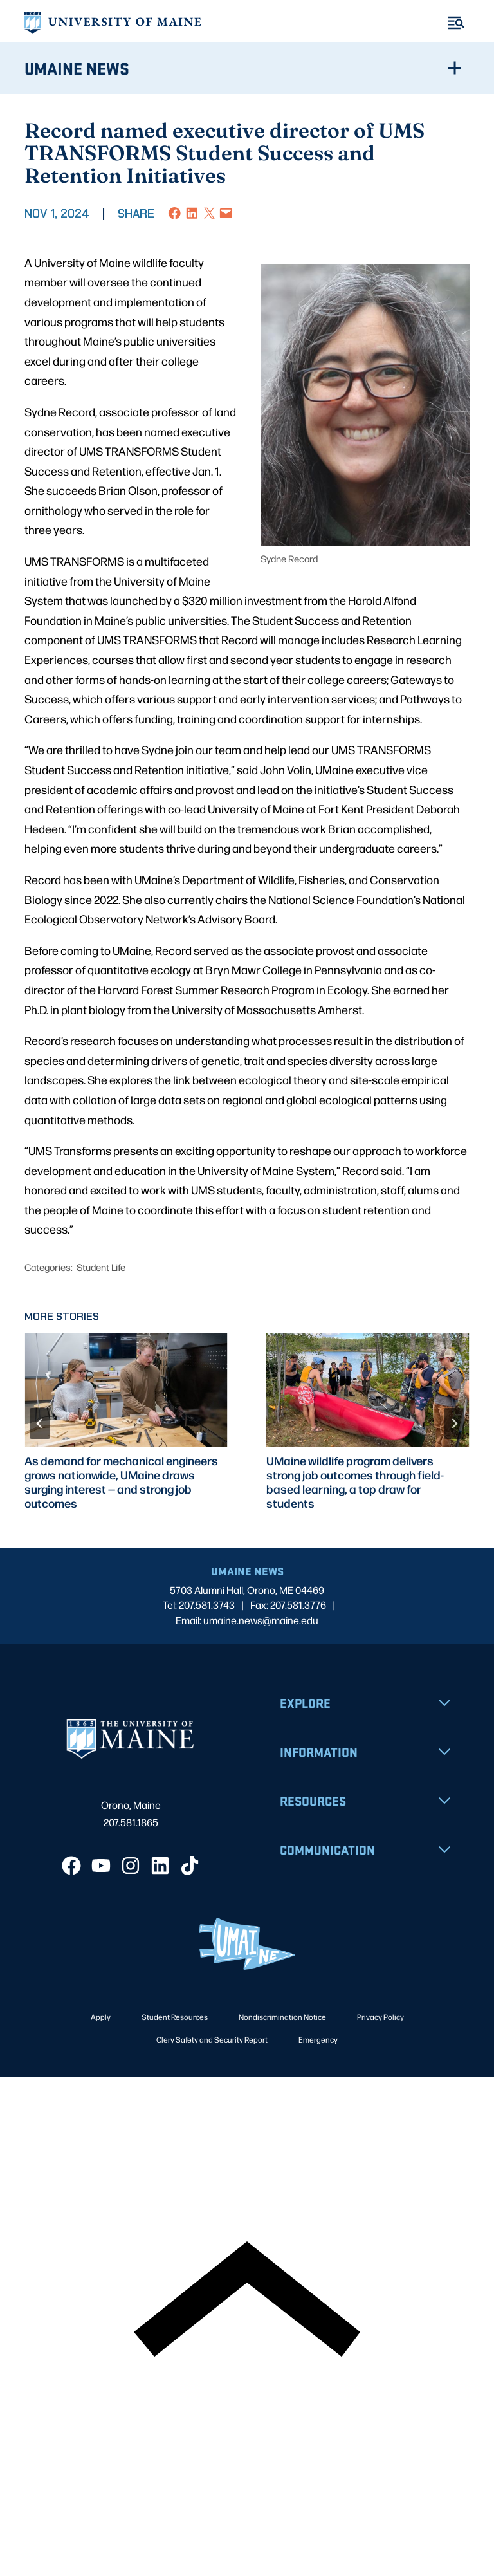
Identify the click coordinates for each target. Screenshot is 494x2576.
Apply (101, 2017)
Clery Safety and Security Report (212, 2039)
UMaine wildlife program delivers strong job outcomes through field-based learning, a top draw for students (355, 1482)
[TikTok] (189, 1865)
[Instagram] (130, 1865)
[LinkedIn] (160, 1865)
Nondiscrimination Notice (282, 2017)
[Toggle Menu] (456, 23)
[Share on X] (209, 213)
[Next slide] (454, 1423)
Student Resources (175, 2017)
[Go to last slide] (40, 1423)
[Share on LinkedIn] (192, 213)
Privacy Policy (380, 2017)
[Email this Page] (226, 213)
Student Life (101, 1267)
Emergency (318, 2039)
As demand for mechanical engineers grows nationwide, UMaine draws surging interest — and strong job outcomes (121, 1482)
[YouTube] (101, 1865)
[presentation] (126, 1390)
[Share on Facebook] (174, 213)
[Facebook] (71, 1865)
